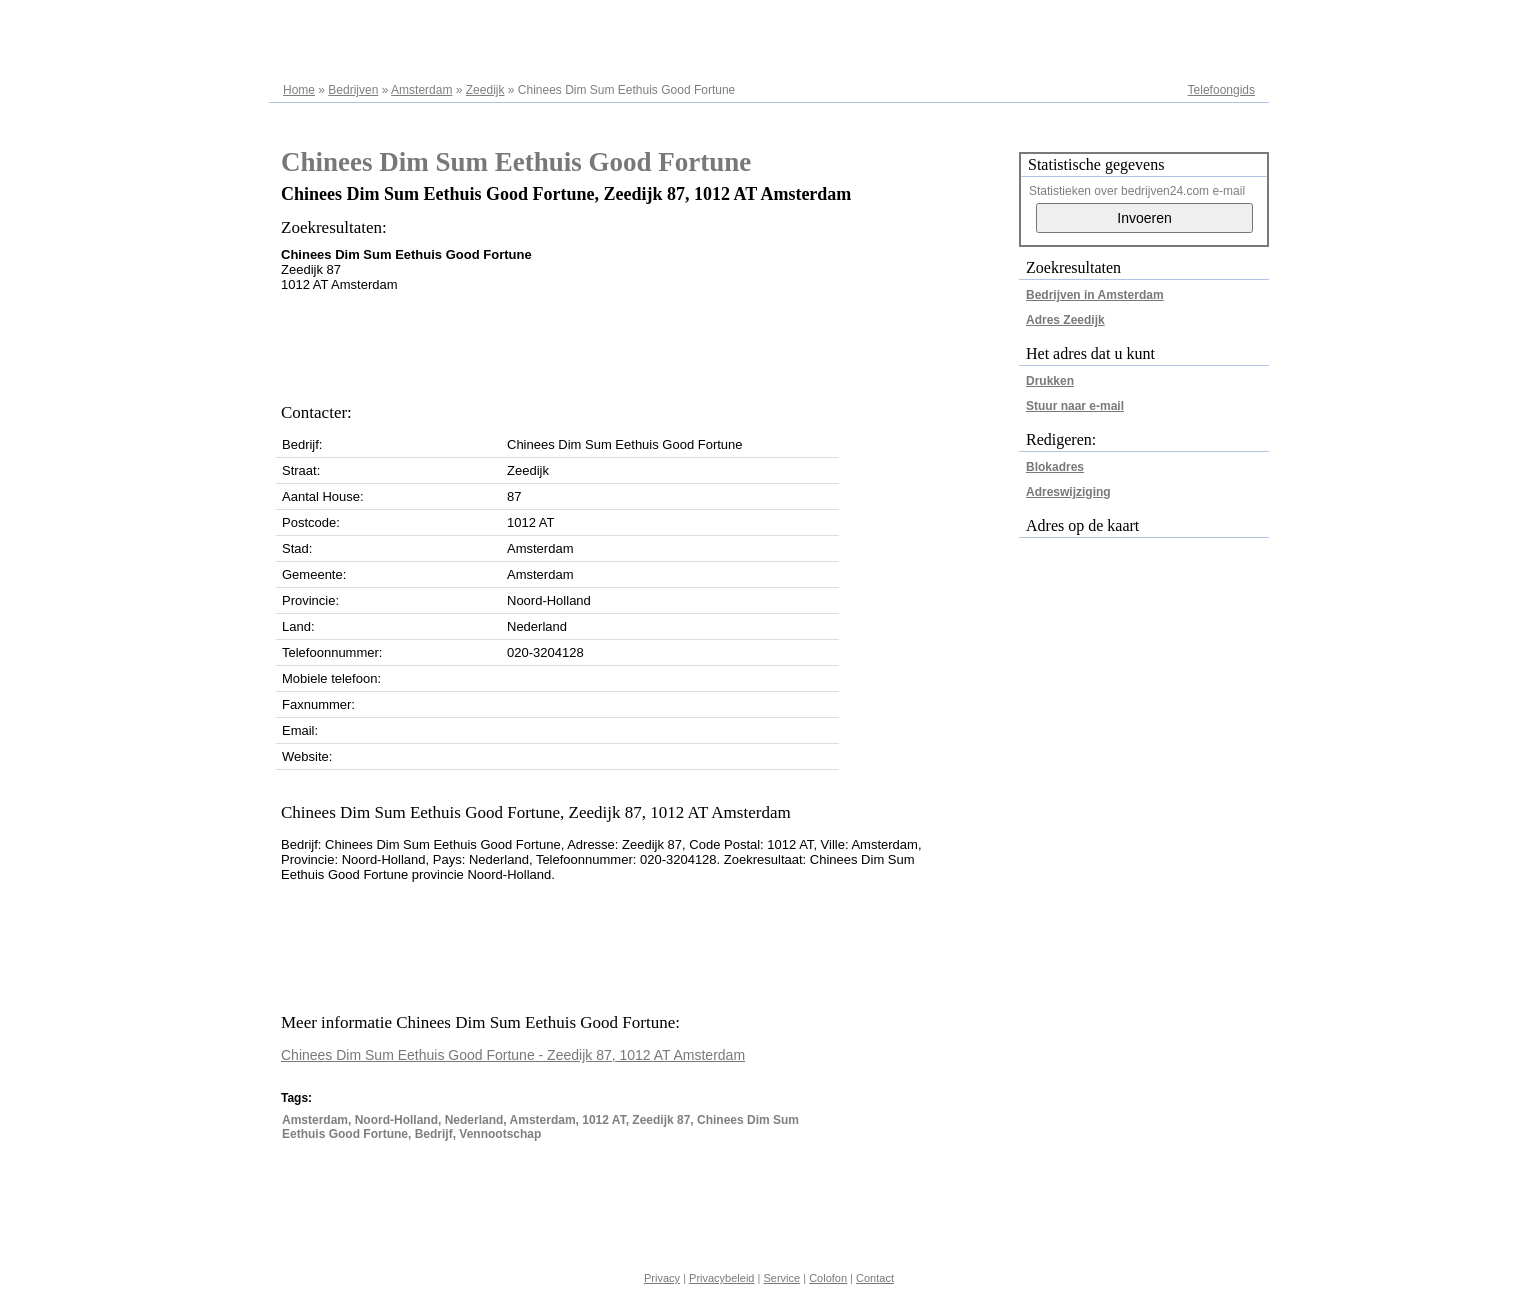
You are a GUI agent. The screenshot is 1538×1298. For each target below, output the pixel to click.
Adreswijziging (1068, 492)
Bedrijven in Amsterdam (1095, 295)
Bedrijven (353, 90)
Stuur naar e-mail (1075, 406)
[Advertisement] (645, 342)
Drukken (1050, 381)
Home (299, 90)
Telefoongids (1221, 90)
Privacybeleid (721, 1278)
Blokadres (1055, 467)
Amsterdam (421, 90)
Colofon (828, 1278)
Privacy (662, 1278)
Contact (875, 1278)
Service (781, 1278)
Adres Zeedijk (1065, 320)
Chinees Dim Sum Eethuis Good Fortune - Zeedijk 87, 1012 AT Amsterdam (513, 1055)
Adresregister (1219, 22)
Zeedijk (485, 90)
